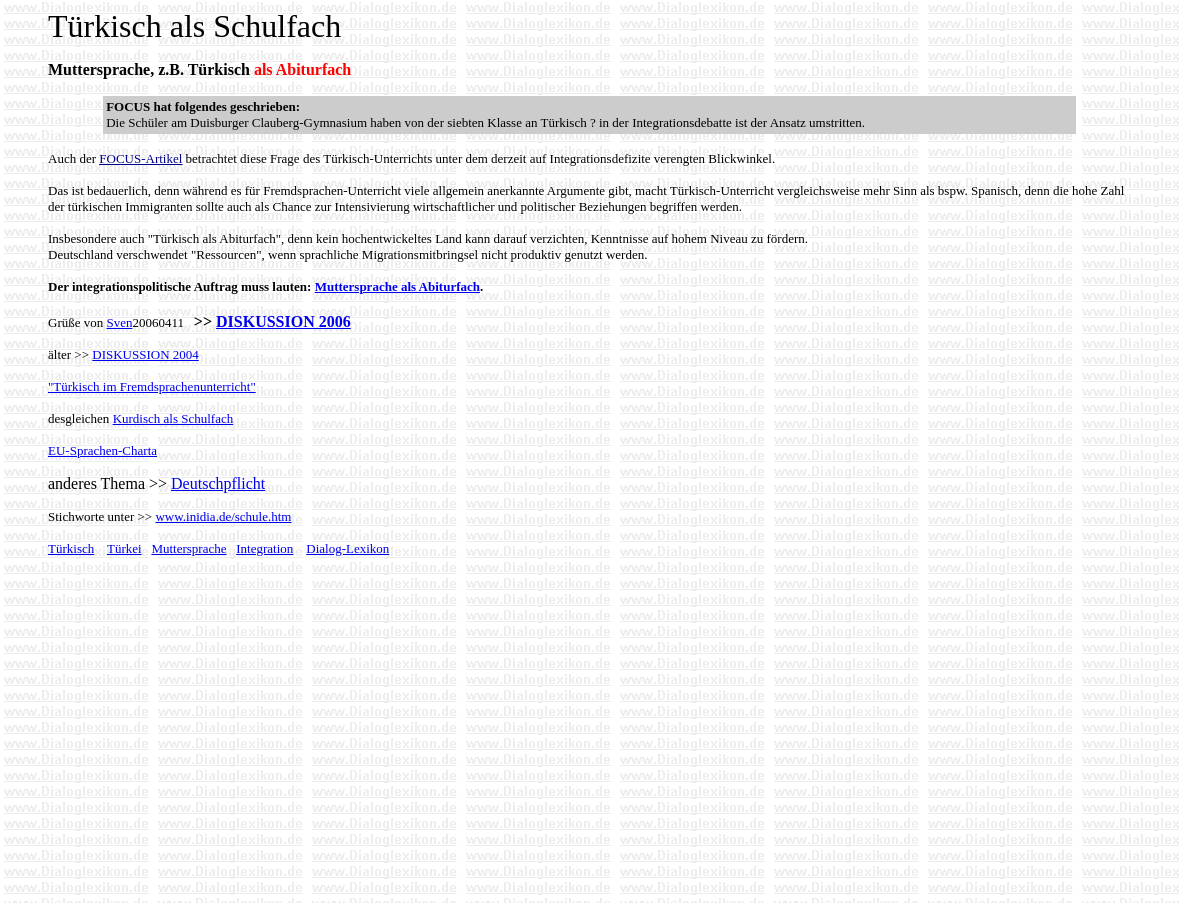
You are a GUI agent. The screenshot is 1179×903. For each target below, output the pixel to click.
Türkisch (71, 548)
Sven (120, 322)
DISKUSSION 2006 (283, 321)
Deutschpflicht (218, 483)
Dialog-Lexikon (347, 548)
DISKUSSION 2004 (145, 354)
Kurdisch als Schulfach (173, 418)
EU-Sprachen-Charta (102, 450)
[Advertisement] (216, 747)
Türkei (124, 548)
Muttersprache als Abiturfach (397, 286)
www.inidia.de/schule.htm (223, 516)
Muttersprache (188, 548)
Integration (264, 548)
